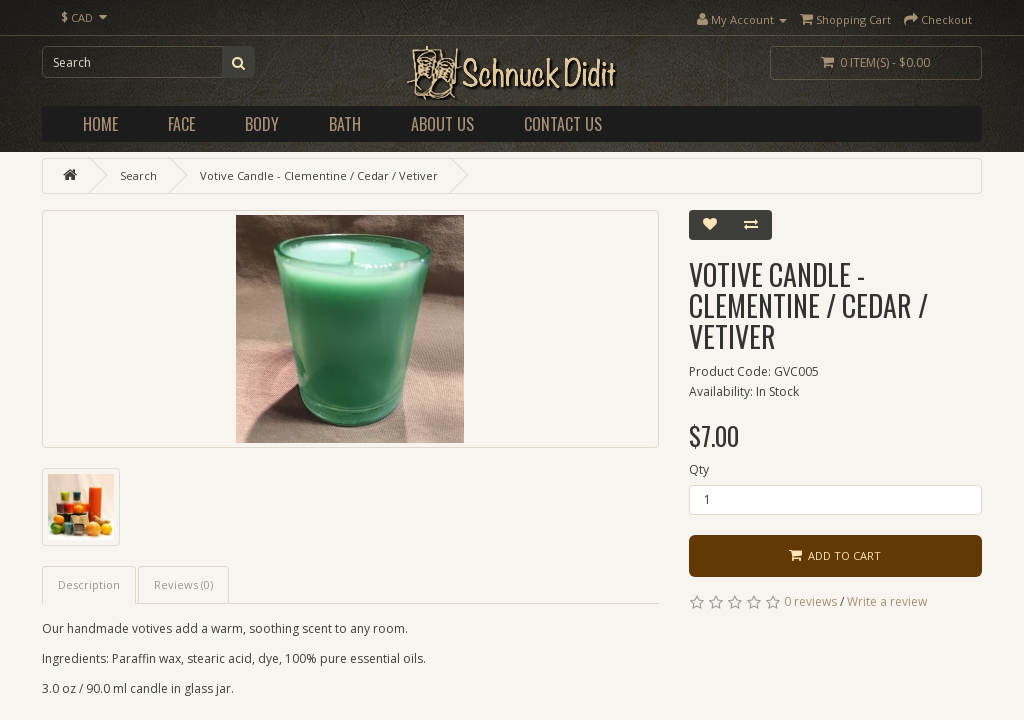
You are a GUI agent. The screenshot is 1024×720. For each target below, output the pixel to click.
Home (100, 124)
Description (89, 584)
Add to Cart (835, 555)
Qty (699, 469)
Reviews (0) (183, 584)
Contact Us (563, 124)
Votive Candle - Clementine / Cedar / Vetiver (319, 175)
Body (262, 124)
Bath (345, 124)
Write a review (887, 601)
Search (138, 175)
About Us (442, 124)
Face (181, 124)
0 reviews (810, 601)
